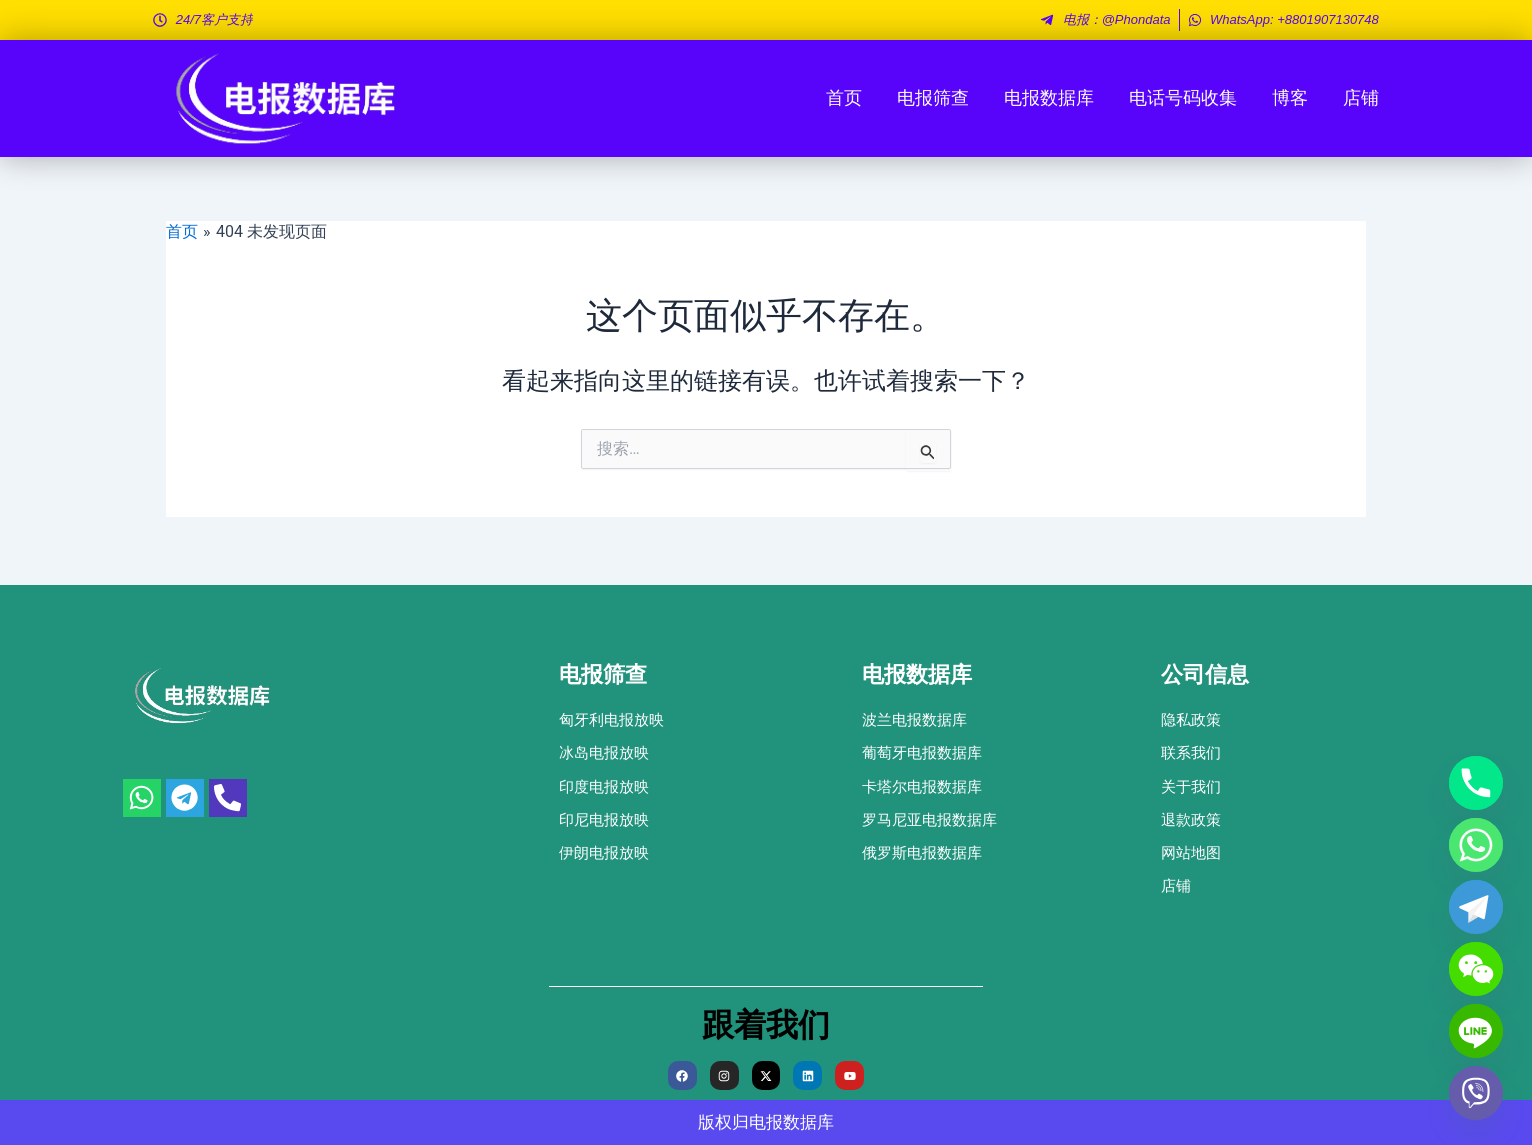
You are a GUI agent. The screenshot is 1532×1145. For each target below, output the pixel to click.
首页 (844, 97)
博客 (1290, 97)
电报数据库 (1049, 97)
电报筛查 (933, 97)
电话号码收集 (1183, 97)
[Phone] (1476, 783)
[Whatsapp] (1476, 845)
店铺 (1361, 97)
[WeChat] (1476, 969)
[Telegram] (1476, 907)
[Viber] (1476, 1093)
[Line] (1476, 1031)
